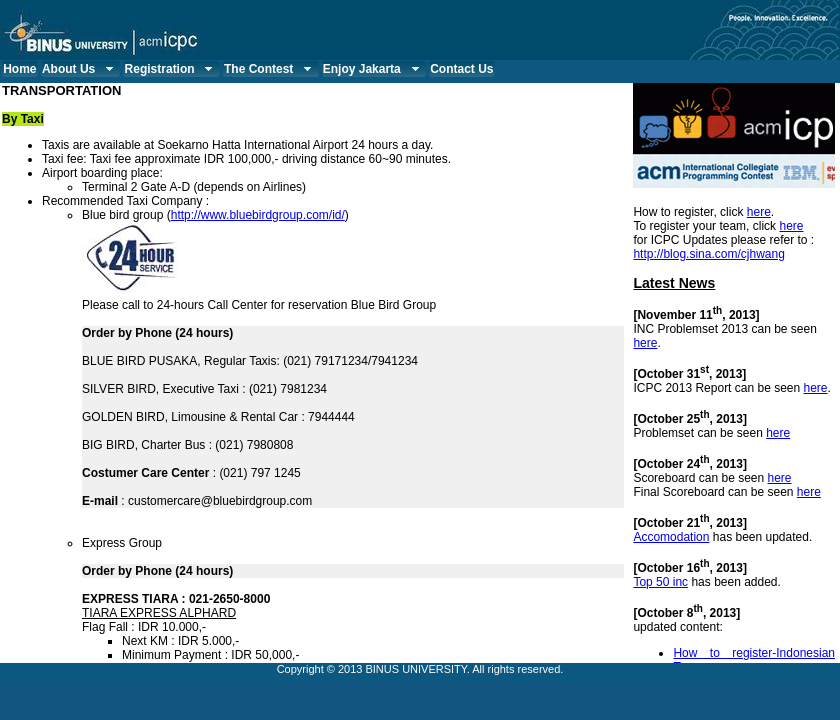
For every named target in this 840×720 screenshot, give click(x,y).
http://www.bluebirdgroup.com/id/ (258, 215)
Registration (171, 69)
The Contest (270, 69)
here (759, 212)
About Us (80, 69)
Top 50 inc (660, 582)
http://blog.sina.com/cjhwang (708, 254)
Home (19, 69)
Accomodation (671, 537)
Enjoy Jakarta (373, 69)
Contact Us (461, 69)
